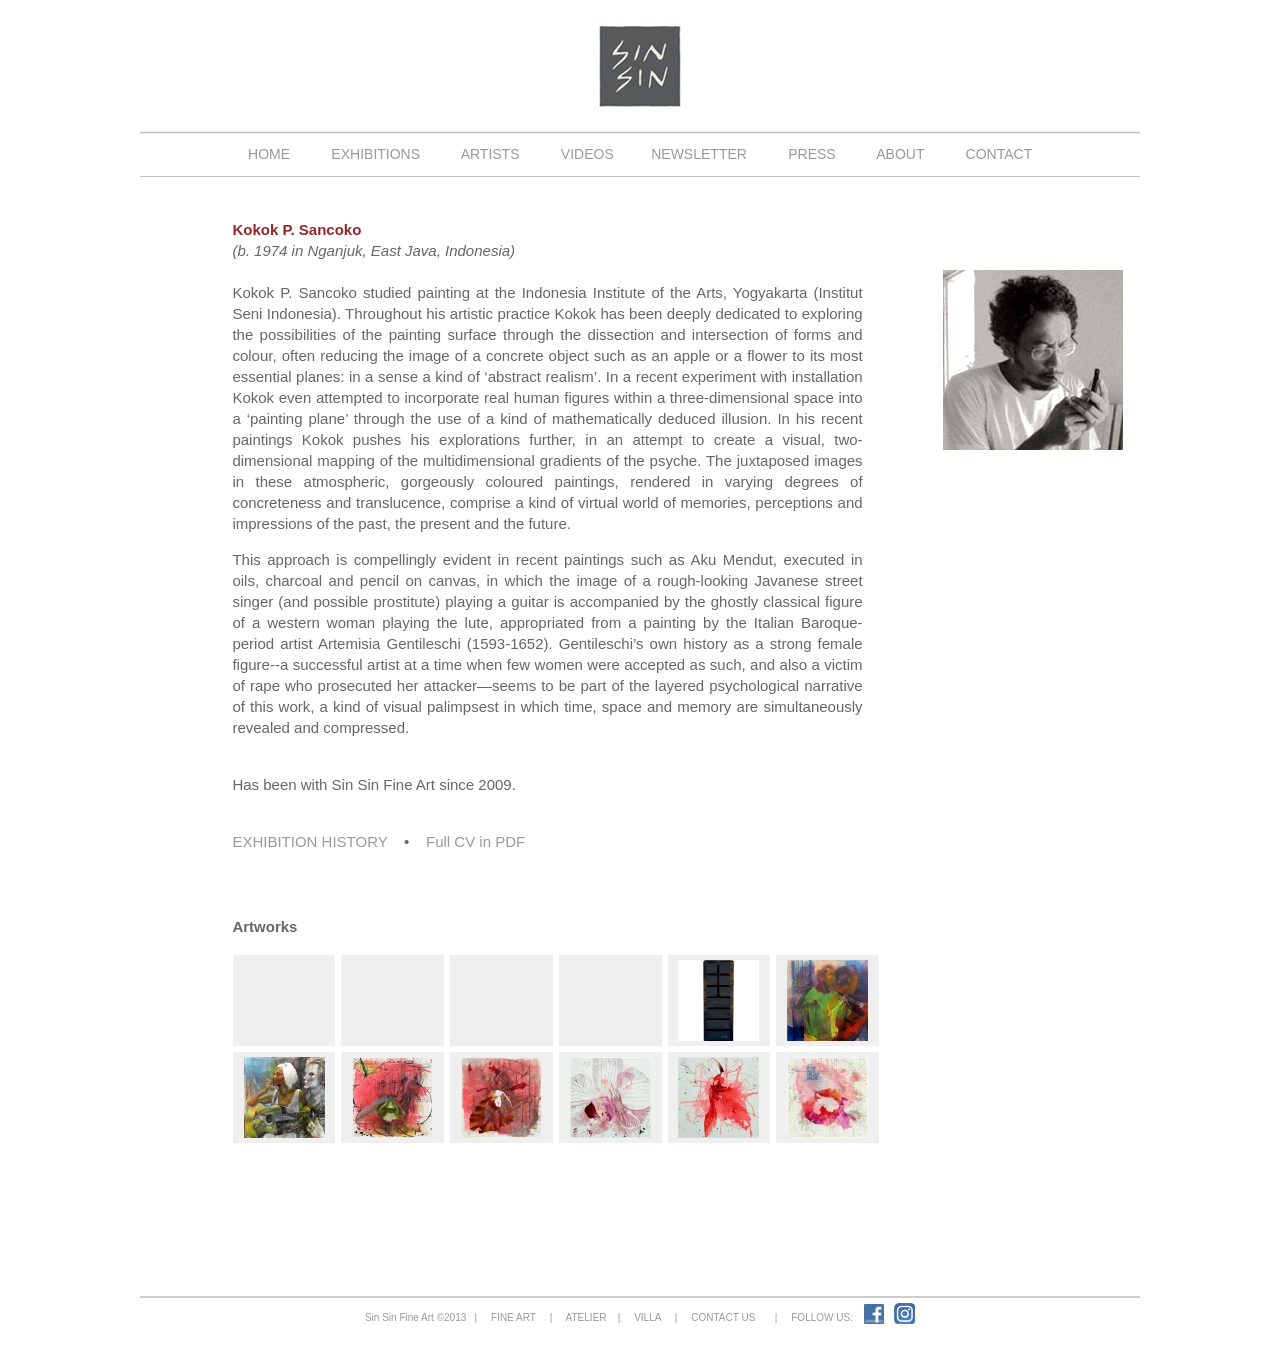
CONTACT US (723, 1317)
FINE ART (514, 1317)
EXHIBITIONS (376, 154)
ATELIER (587, 1317)
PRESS (811, 154)
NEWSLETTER (698, 154)
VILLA (648, 1317)
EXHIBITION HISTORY (309, 841)
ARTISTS (491, 154)
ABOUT (900, 154)
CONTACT (999, 154)
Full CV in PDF (475, 841)
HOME (269, 154)
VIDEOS (587, 154)
